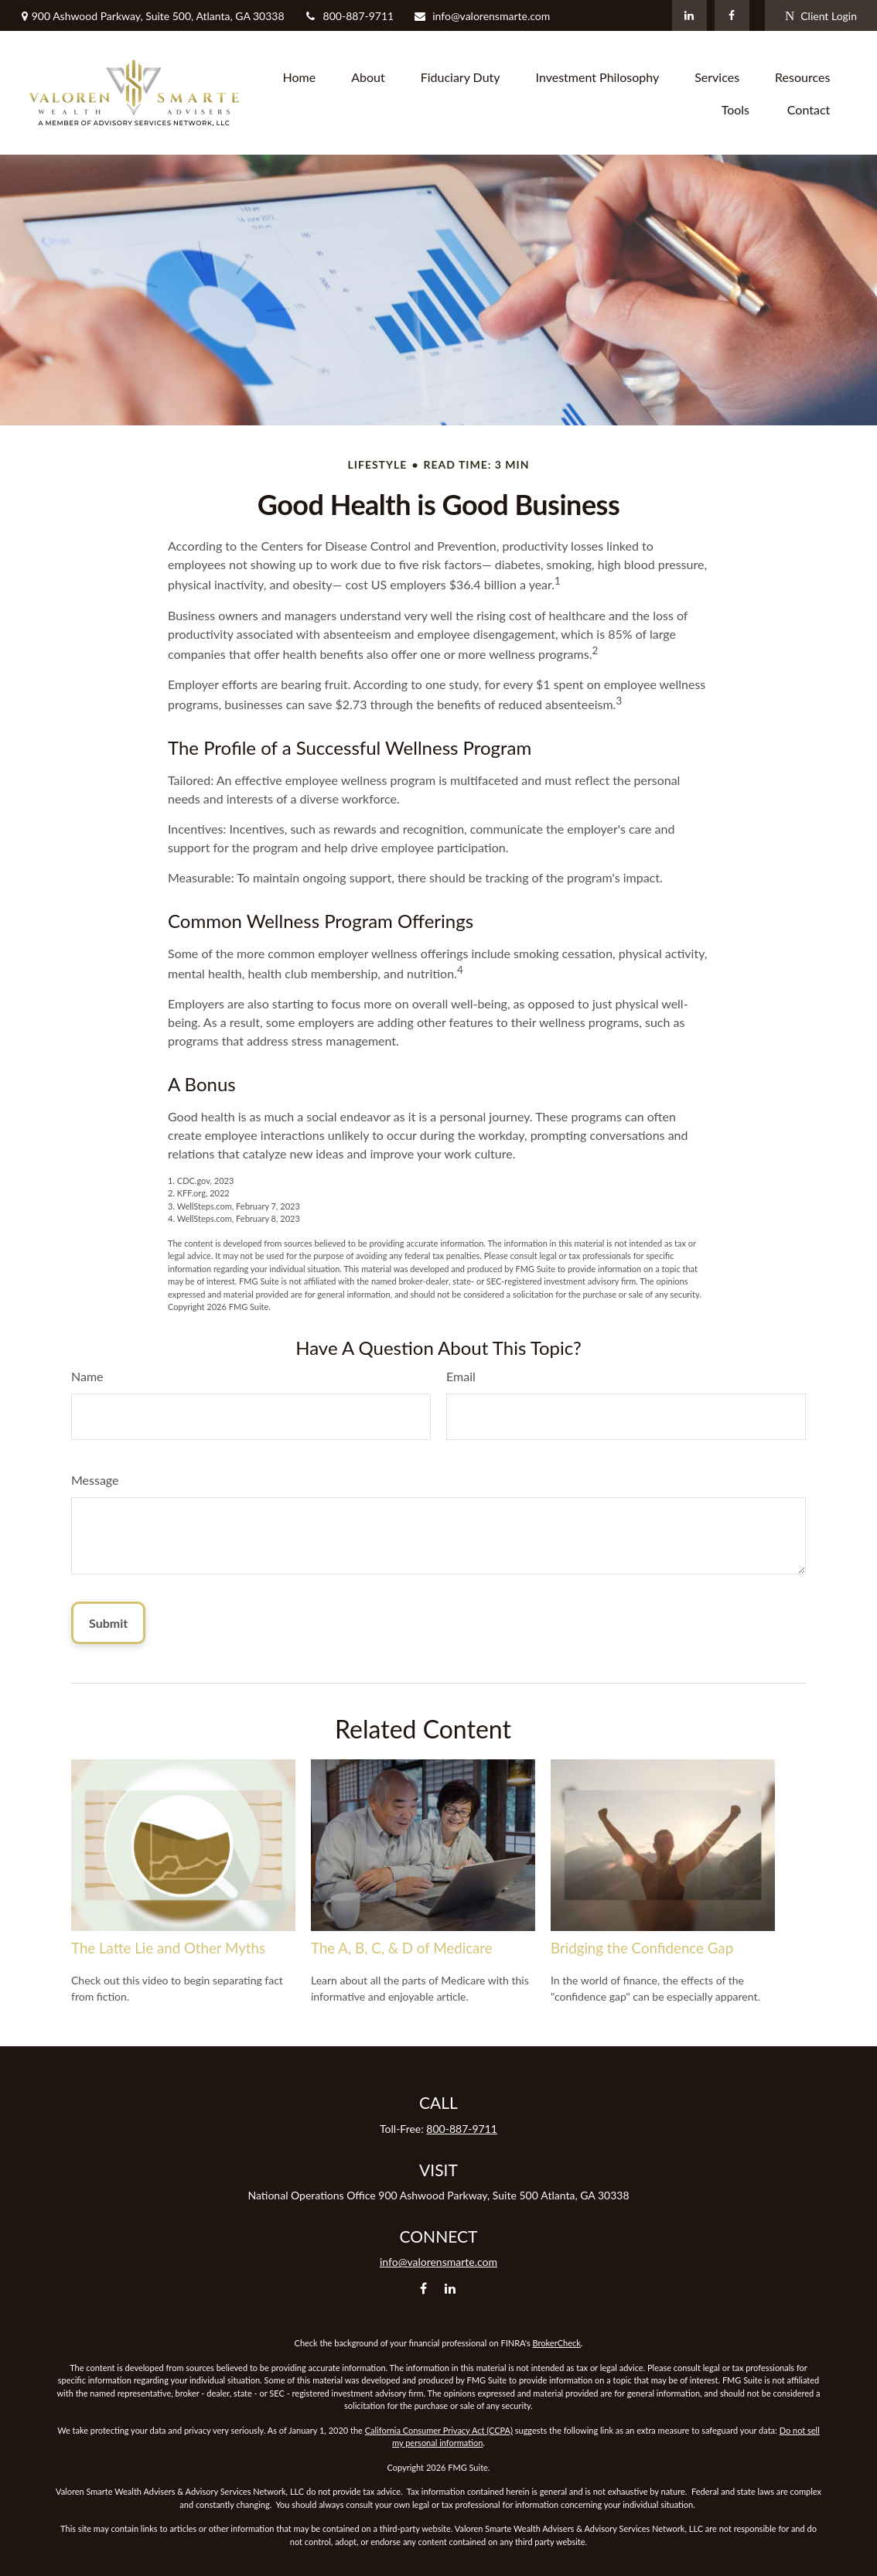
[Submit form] (108, 1623)
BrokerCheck (557, 2343)
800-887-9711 (349, 15)
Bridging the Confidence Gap (642, 1948)
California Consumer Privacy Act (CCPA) (439, 2430)
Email (461, 1376)
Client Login (821, 15)
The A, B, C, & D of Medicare (402, 1948)
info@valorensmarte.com (481, 15)
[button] (299, 76)
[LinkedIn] (689, 15)
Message (95, 1479)
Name (87, 1376)
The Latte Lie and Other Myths (168, 1948)
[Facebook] (732, 15)
